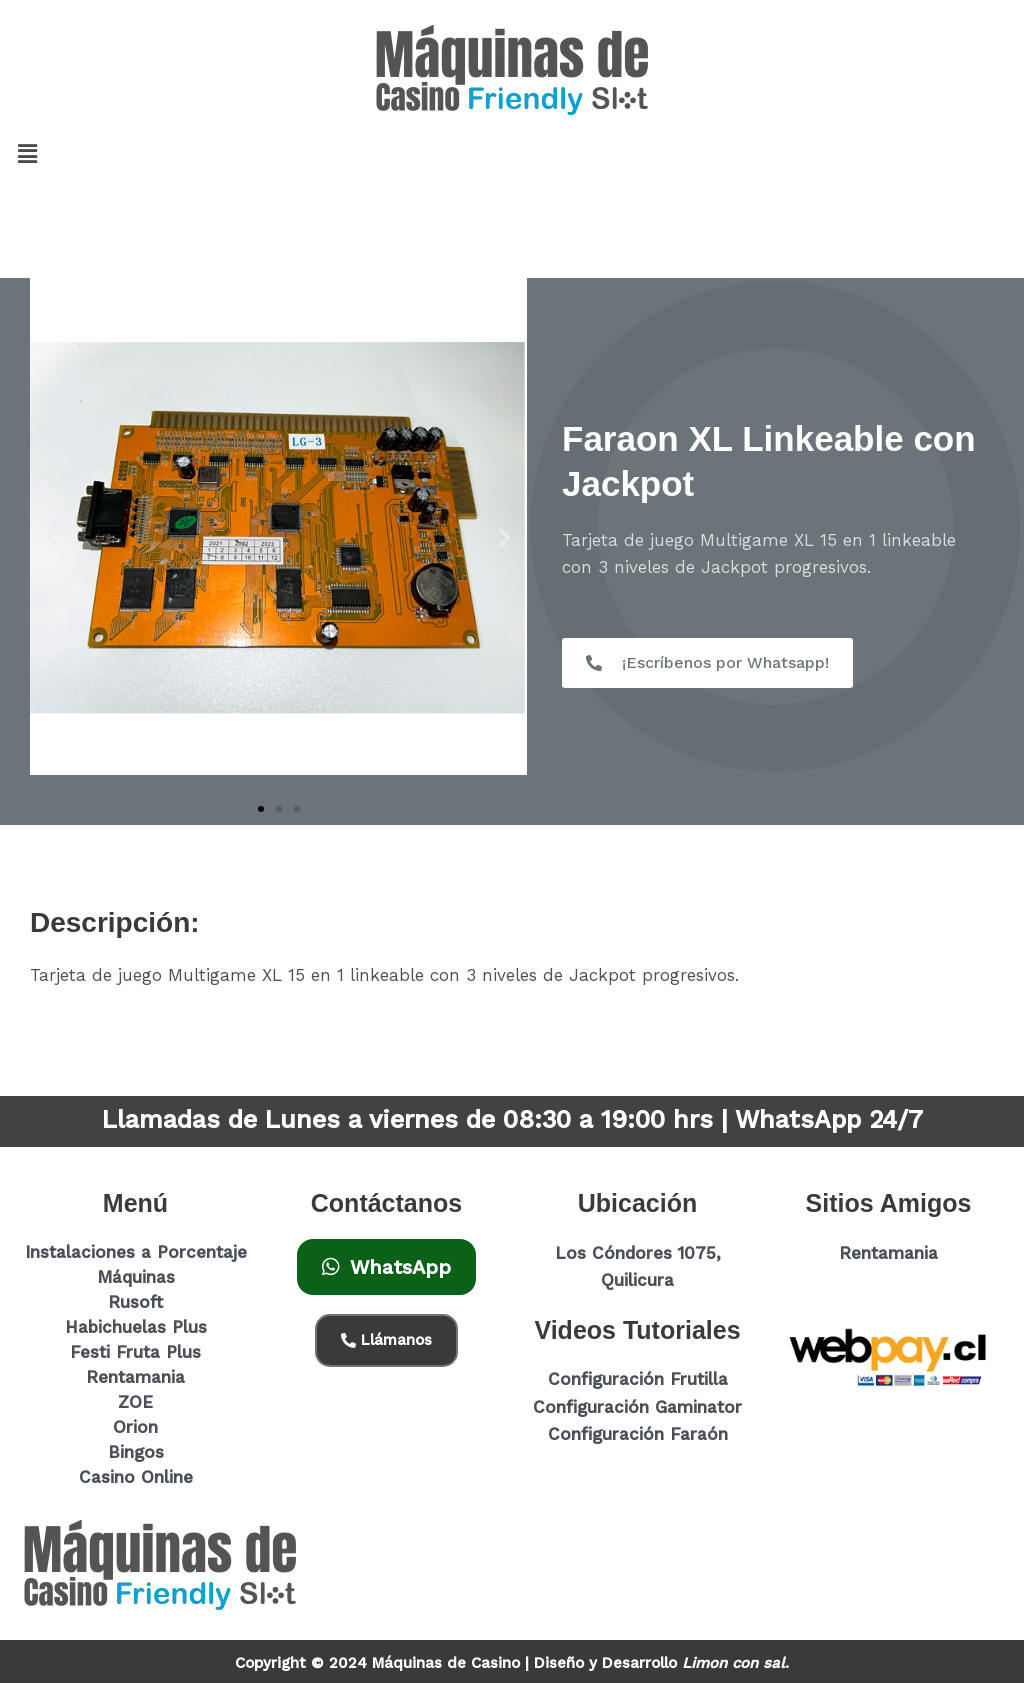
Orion (135, 1427)
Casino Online (136, 1477)
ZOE (135, 1402)
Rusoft (135, 1302)
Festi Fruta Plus (135, 1352)
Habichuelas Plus (136, 1327)
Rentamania (135, 1377)
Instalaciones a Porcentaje (136, 1252)
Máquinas (136, 1277)
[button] (27, 154)
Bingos (136, 1452)
